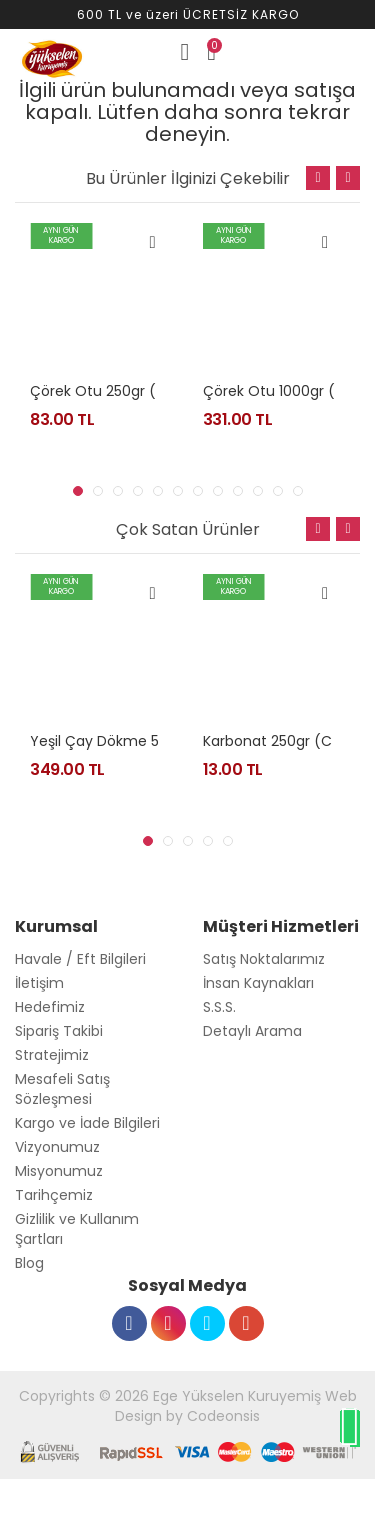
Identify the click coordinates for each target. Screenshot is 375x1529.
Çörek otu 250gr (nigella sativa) (142, 391)
